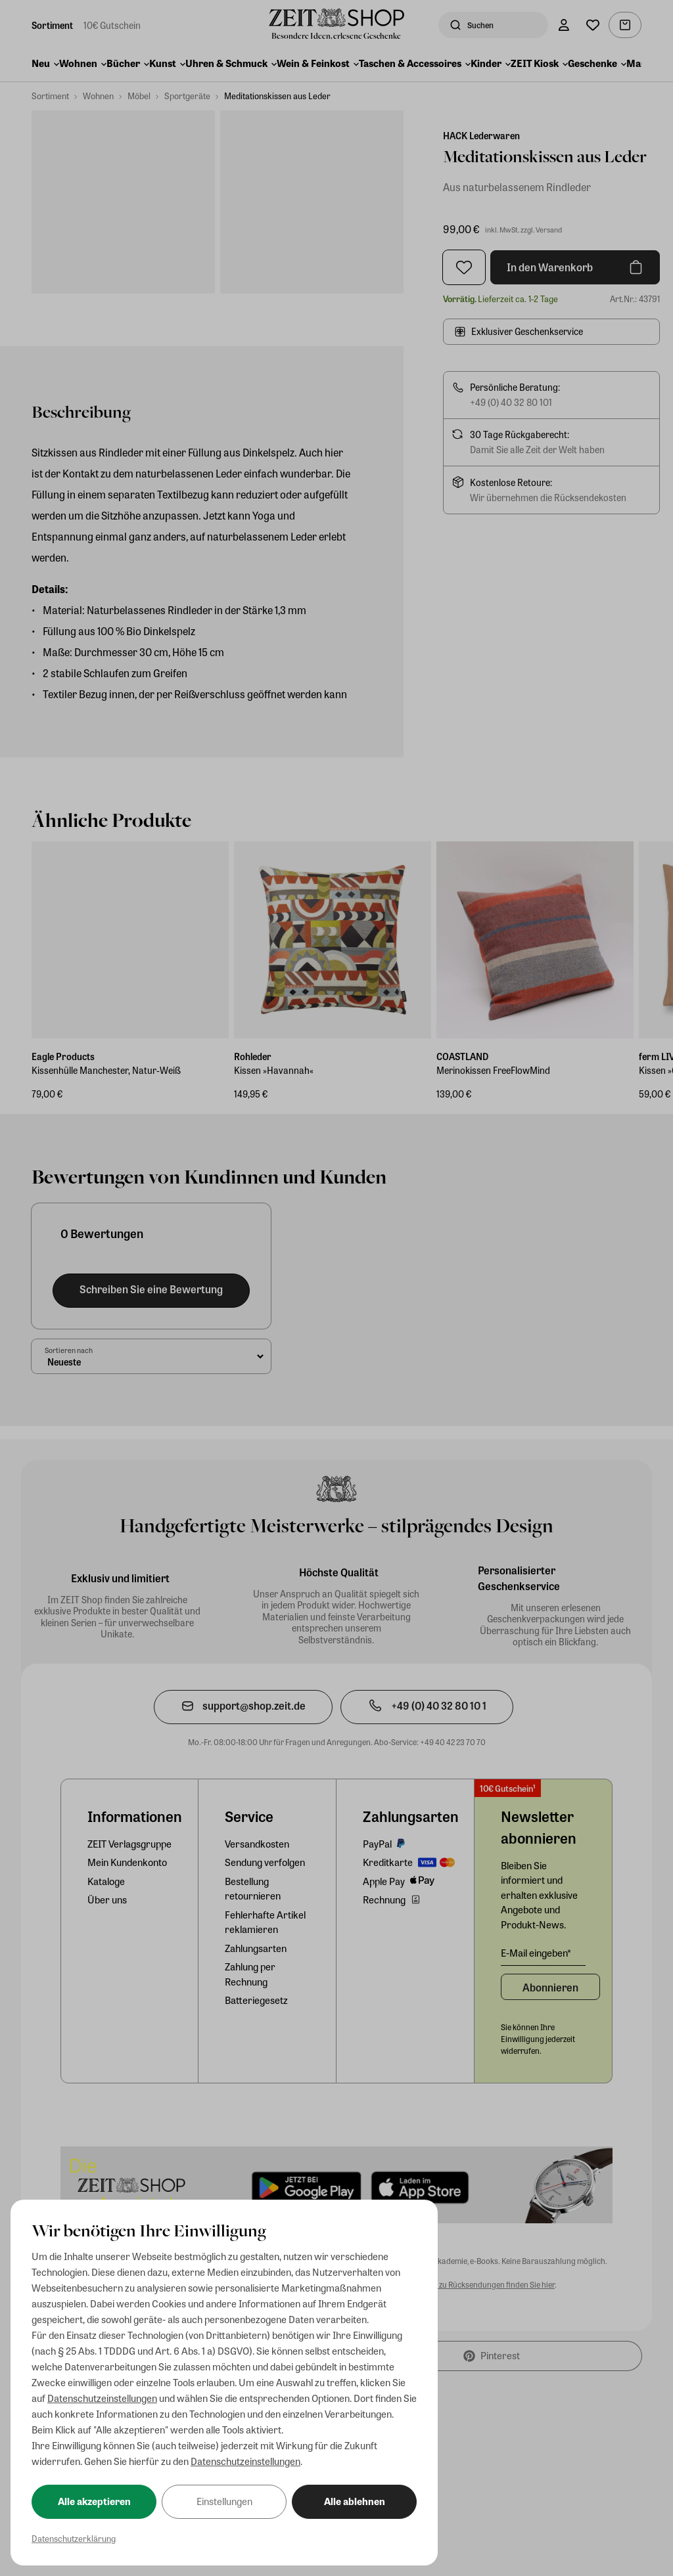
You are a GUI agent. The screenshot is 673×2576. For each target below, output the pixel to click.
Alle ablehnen (354, 2501)
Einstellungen (224, 2501)
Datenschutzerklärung (74, 2538)
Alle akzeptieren (94, 2501)
